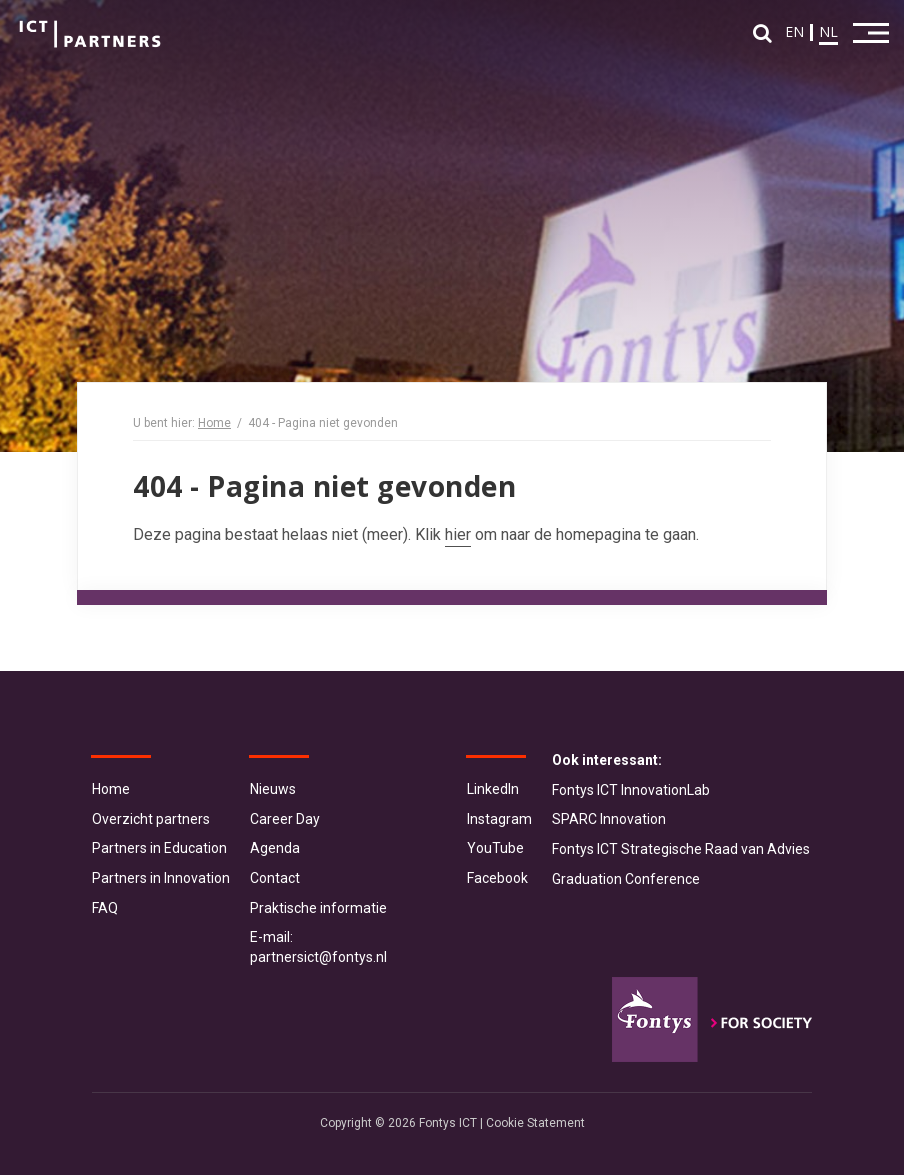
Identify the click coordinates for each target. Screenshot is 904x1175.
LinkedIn (493, 789)
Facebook (497, 878)
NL (828, 31)
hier (458, 534)
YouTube (495, 848)
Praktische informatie (318, 908)
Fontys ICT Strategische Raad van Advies (681, 849)
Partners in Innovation (161, 878)
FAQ (105, 908)
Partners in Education (159, 848)
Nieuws (273, 789)
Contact (275, 878)
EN (794, 31)
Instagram (499, 819)
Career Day (285, 819)
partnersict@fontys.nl (318, 957)
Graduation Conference (626, 879)
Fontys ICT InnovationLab (631, 790)
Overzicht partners (151, 819)
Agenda (275, 848)
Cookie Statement (535, 1123)
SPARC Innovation (609, 819)
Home (214, 423)
